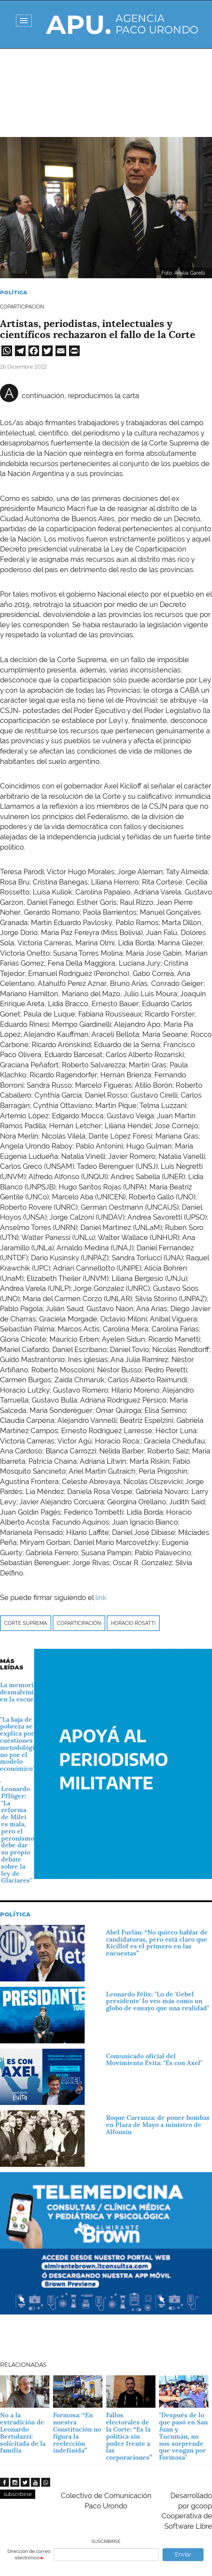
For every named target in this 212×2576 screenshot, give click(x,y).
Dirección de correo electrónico (29, 2555)
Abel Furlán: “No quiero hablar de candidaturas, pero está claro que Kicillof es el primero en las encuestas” (157, 1942)
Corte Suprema (25, 1623)
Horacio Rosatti (133, 1623)
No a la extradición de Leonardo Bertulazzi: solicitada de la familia (23, 2432)
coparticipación (79, 1623)
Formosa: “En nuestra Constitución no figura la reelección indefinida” (77, 2432)
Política (13, 292)
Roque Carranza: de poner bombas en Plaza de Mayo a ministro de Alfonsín (158, 2124)
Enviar (183, 2554)
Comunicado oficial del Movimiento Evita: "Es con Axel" (154, 2059)
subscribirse (18, 2494)
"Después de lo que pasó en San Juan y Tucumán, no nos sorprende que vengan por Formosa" (183, 2436)
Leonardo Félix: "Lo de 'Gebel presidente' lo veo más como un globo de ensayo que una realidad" (157, 2001)
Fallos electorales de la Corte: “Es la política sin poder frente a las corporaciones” (129, 2436)
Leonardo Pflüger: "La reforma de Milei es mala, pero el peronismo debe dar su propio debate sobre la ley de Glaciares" (17, 1834)
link (101, 1597)
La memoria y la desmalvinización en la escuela (26, 1692)
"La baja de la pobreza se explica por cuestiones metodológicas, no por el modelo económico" (23, 1744)
